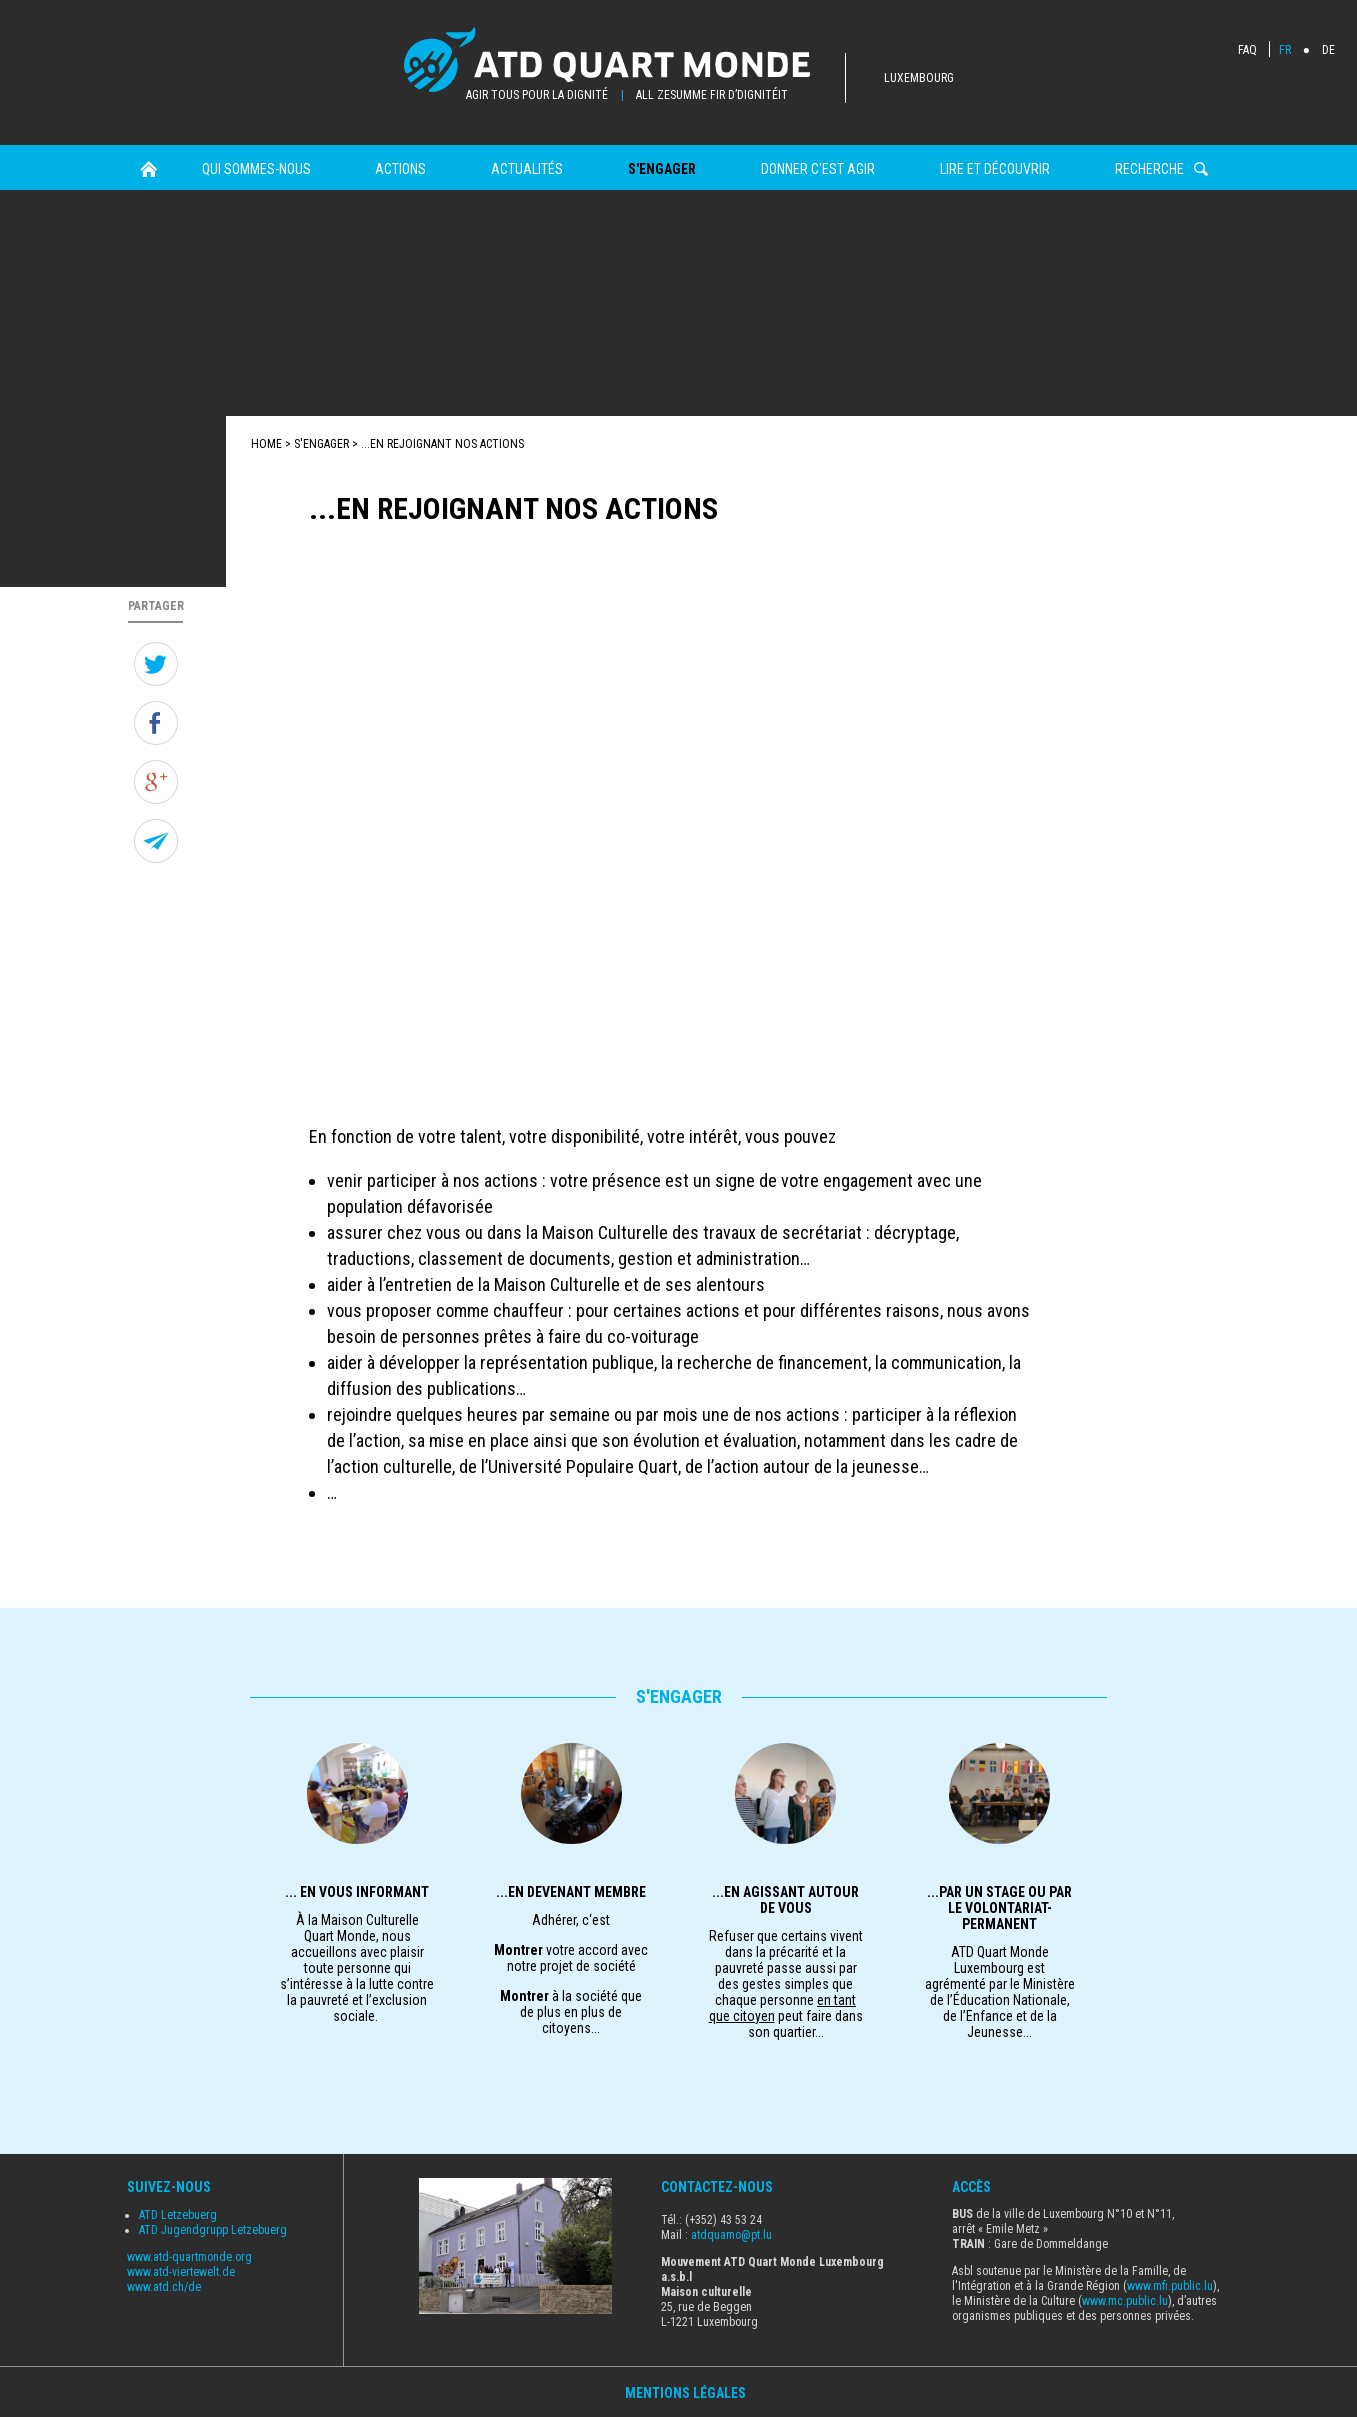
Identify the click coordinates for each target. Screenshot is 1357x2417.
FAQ (1247, 50)
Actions (400, 169)
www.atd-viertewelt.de (181, 2272)
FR (1285, 50)
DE (1328, 50)
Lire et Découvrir (995, 169)
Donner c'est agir (818, 169)
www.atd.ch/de (164, 2287)
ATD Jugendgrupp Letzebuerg (213, 2230)
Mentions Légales (685, 2393)
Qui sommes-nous (256, 169)
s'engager (662, 169)
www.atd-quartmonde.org (189, 2257)
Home (148, 169)
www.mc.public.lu (1125, 2301)
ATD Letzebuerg (178, 2215)
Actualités (527, 169)
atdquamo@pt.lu (731, 2235)
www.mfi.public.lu (1170, 2286)
